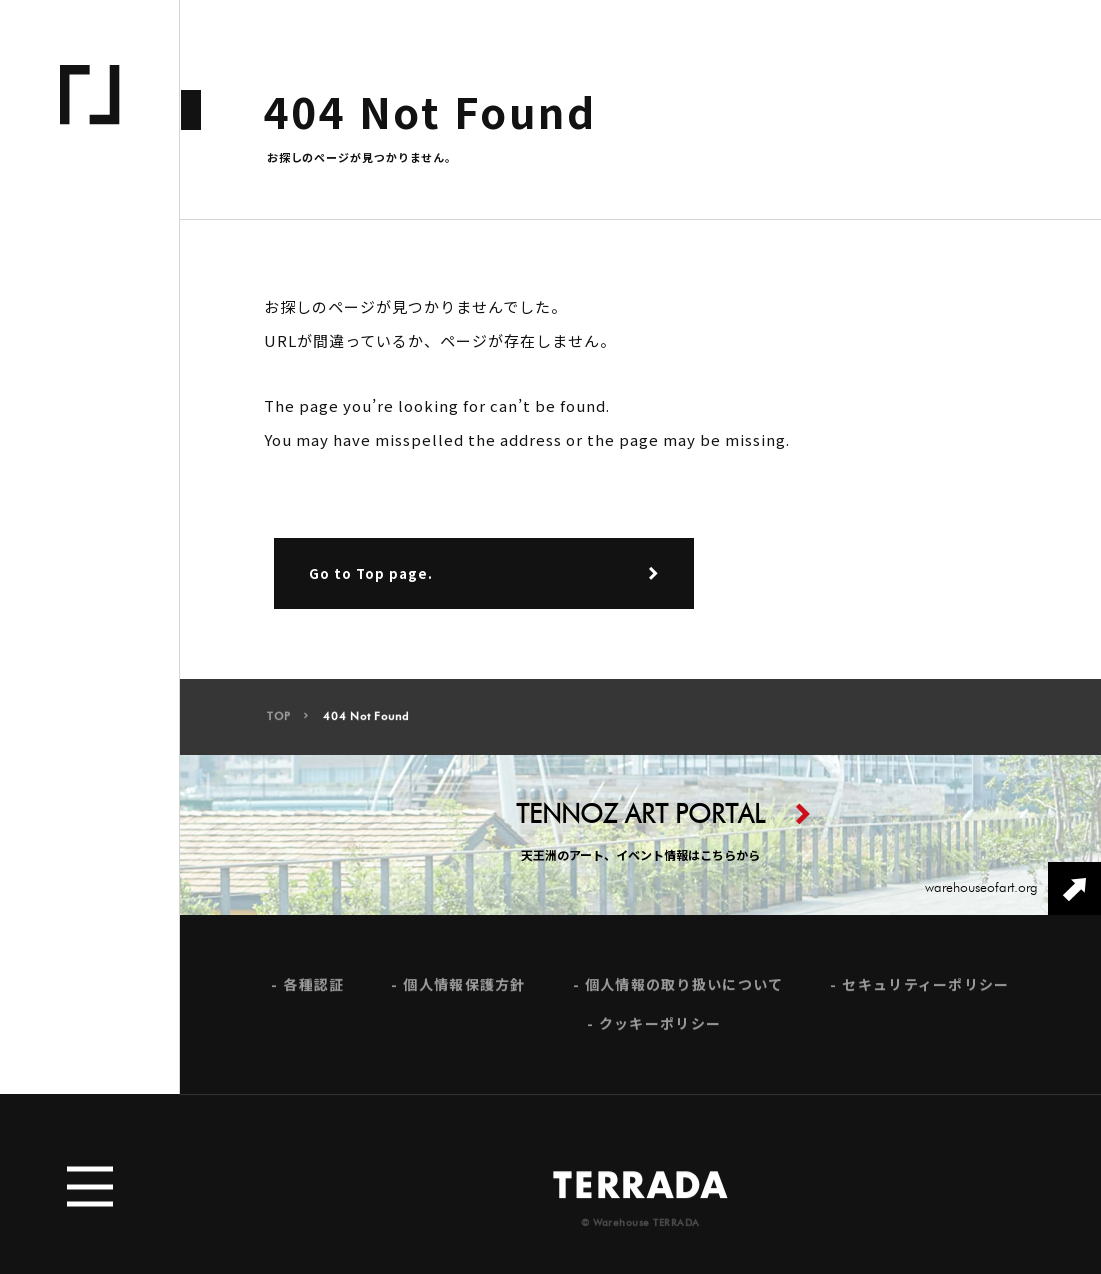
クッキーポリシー (660, 1030)
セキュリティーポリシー (925, 991)
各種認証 (313, 991)
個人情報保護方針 (464, 991)
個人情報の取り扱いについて (684, 991)
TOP (279, 723)
